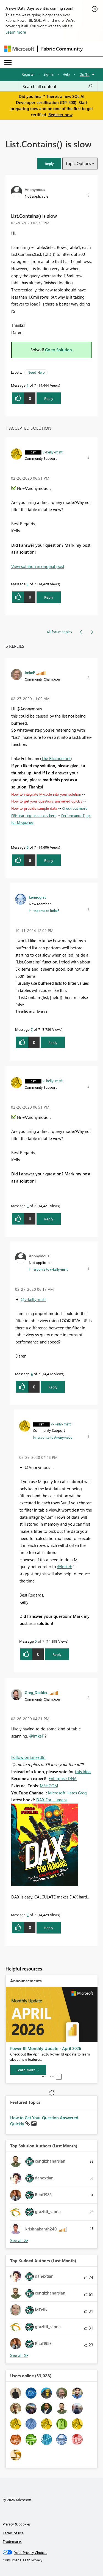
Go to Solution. (59, 349)
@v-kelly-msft (33, 1299)
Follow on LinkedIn (28, 1757)
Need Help (36, 372)
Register (28, 74)
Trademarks (12, 2541)
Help (66, 74)
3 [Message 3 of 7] (28, 583)
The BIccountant (56, 758)
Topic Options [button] (78, 163)
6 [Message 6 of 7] (28, 847)
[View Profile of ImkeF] (30, 672)
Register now (60, 114)
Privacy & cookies (17, 2524)
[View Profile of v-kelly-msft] (53, 452)
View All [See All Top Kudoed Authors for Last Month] (19, 2355)
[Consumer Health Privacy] (52, 2560)
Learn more (15, 32)
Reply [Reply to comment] (48, 597)
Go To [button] (85, 74)
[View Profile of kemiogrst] (37, 897)
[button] (49, 163)
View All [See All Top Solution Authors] (19, 2240)
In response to (44, 910)
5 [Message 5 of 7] (36, 1641)
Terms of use (13, 2532)
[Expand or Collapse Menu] (8, 62)
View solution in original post (37, 566)
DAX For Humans (51, 1799)
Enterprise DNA (63, 1778)
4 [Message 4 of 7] (32, 1373)
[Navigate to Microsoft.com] (19, 49)
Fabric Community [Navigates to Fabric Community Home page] (62, 48)
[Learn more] (28, 2070)
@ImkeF (64, 1566)
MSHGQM (49, 1785)
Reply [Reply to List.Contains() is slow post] (48, 398)
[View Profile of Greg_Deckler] (36, 1692)
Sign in (48, 74)
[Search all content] (58, 86)
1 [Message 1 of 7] (28, 385)
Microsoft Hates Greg (67, 1793)
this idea (83, 1771)
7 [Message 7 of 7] (32, 1029)
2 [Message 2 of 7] (28, 1914)
